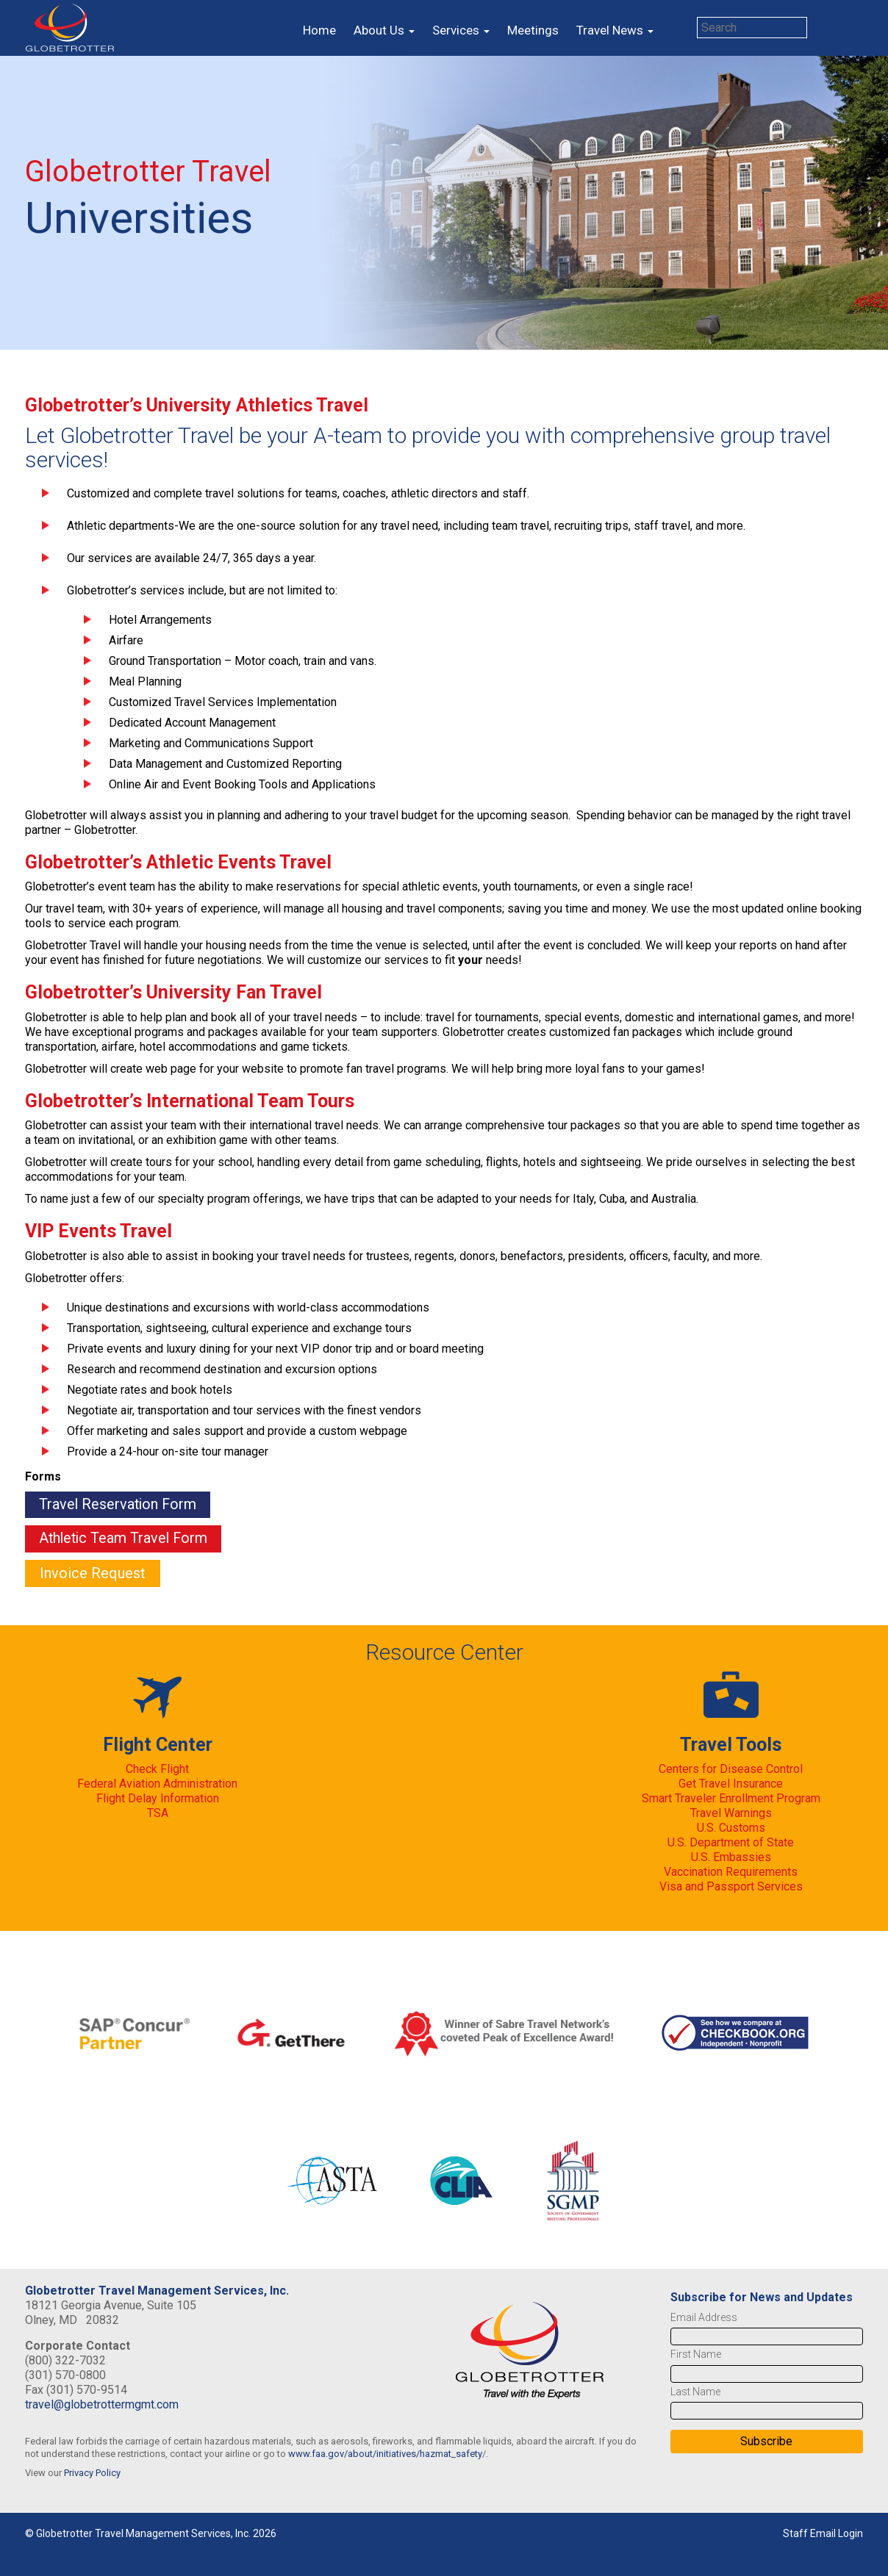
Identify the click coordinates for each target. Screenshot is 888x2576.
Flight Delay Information (157, 1799)
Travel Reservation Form (120, 1505)
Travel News (615, 30)
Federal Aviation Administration (157, 1784)
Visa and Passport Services (731, 1887)
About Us (384, 30)
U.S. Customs (731, 1828)
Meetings (533, 30)
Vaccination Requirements (731, 1872)
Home (319, 30)
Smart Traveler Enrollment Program (731, 1799)
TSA (157, 1814)
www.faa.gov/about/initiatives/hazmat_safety (385, 2453)
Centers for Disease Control (731, 1770)
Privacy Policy (92, 2473)
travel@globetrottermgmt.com (102, 2405)
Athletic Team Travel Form (126, 1539)
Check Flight (157, 1770)
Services (461, 30)
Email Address (703, 2318)
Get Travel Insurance (730, 1784)
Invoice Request (93, 1574)
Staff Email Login (823, 2534)
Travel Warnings (731, 1814)
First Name (695, 2355)
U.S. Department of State (730, 1843)
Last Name (695, 2392)
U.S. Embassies (731, 1858)
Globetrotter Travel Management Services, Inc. (157, 2291)
